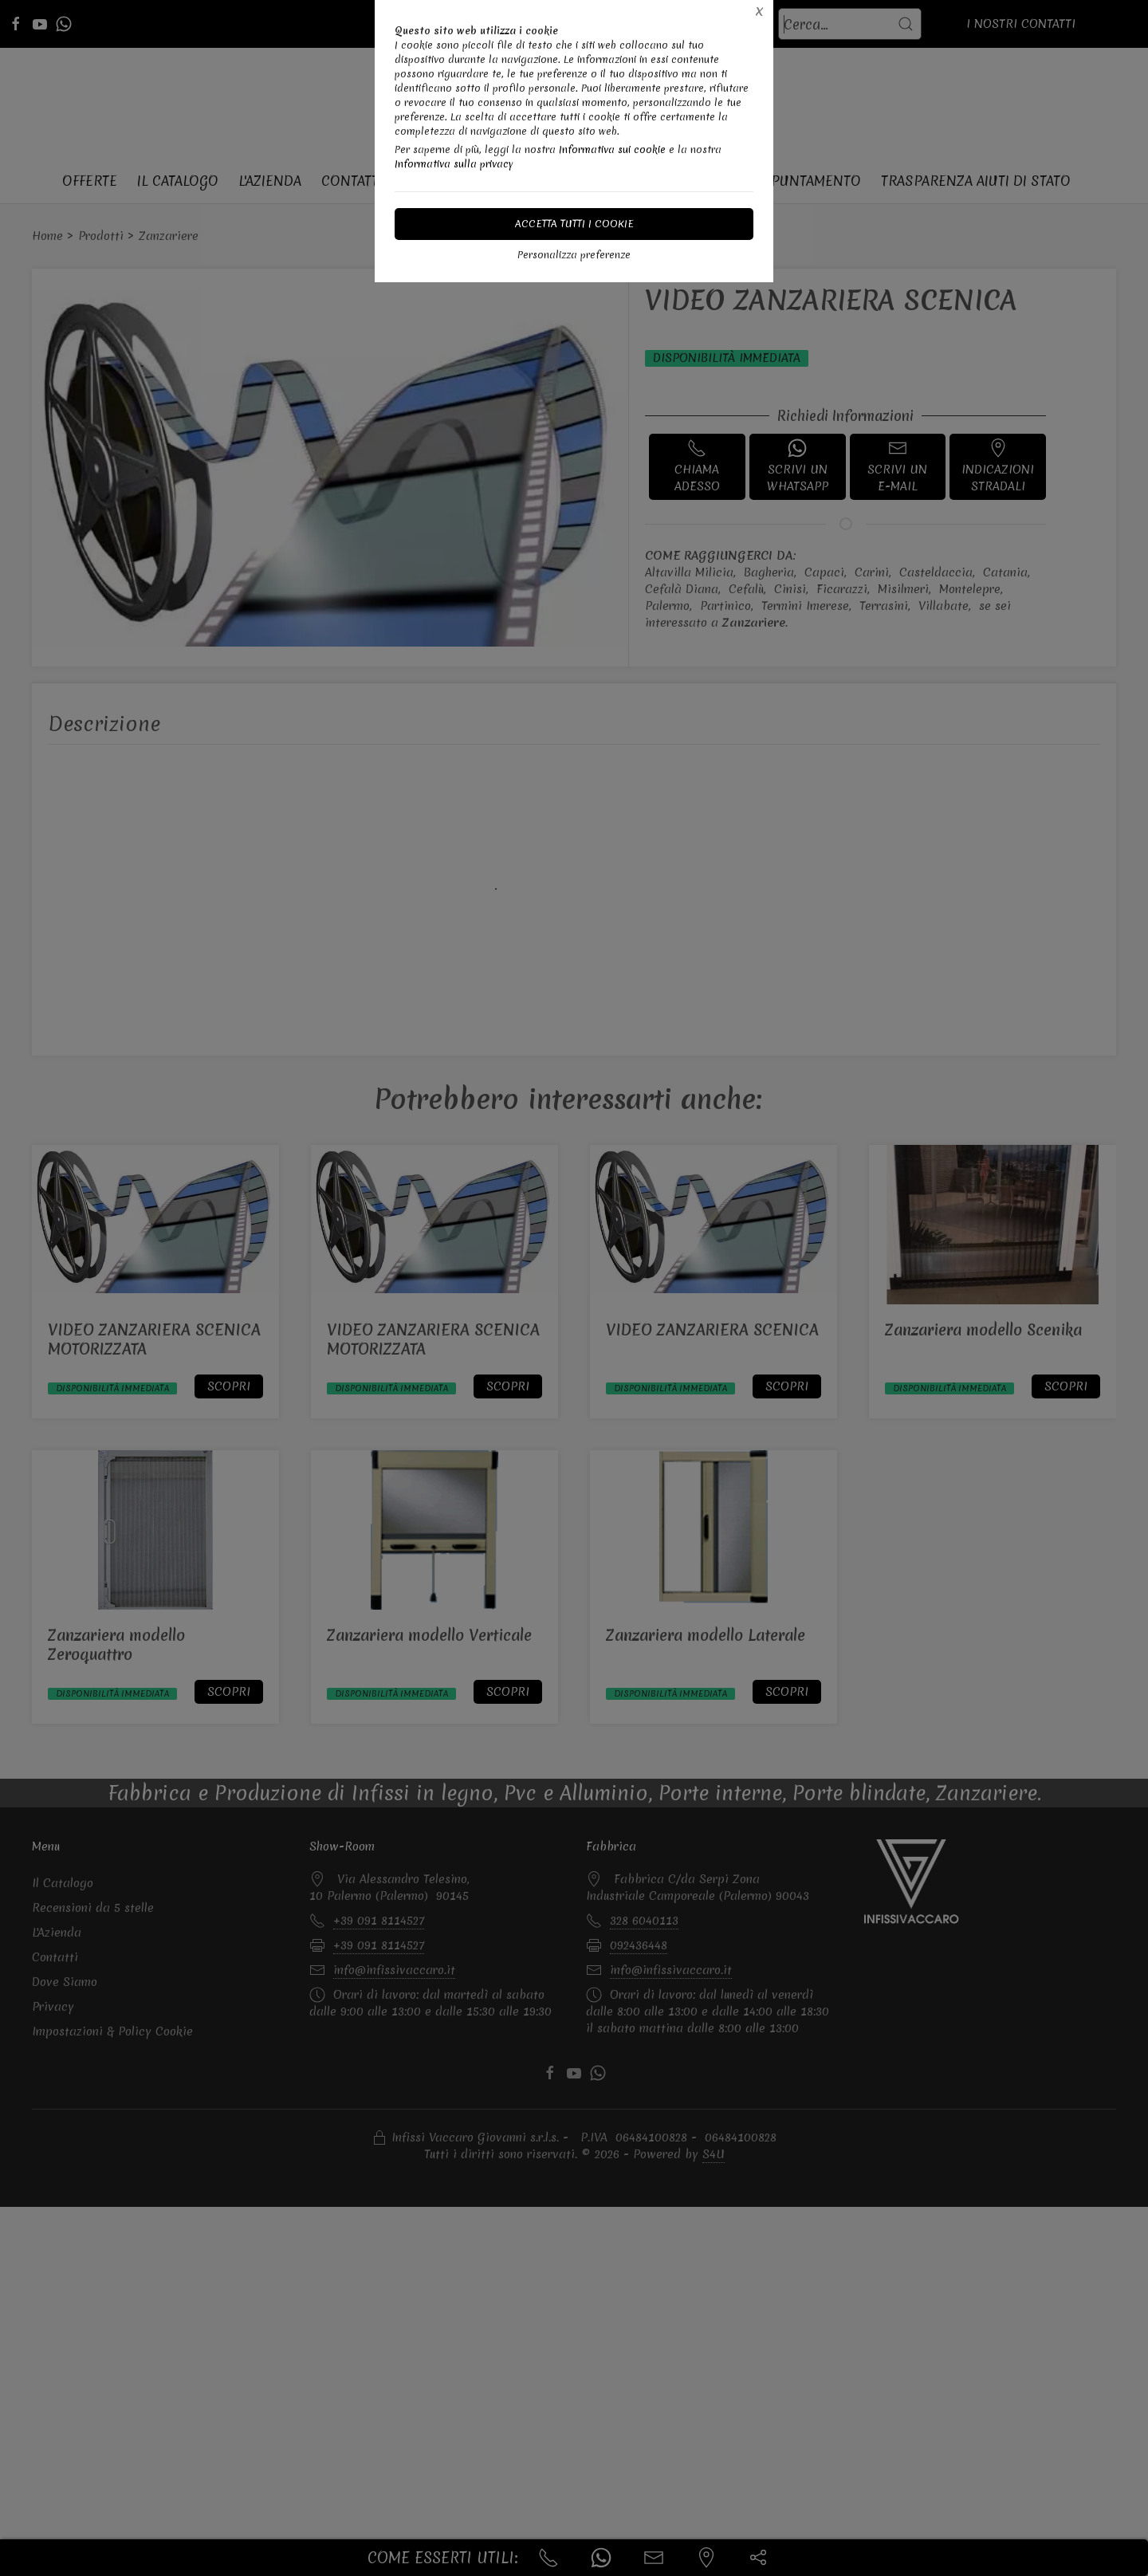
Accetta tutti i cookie (574, 223)
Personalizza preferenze (574, 255)
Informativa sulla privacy (454, 164)
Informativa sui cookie (612, 149)
